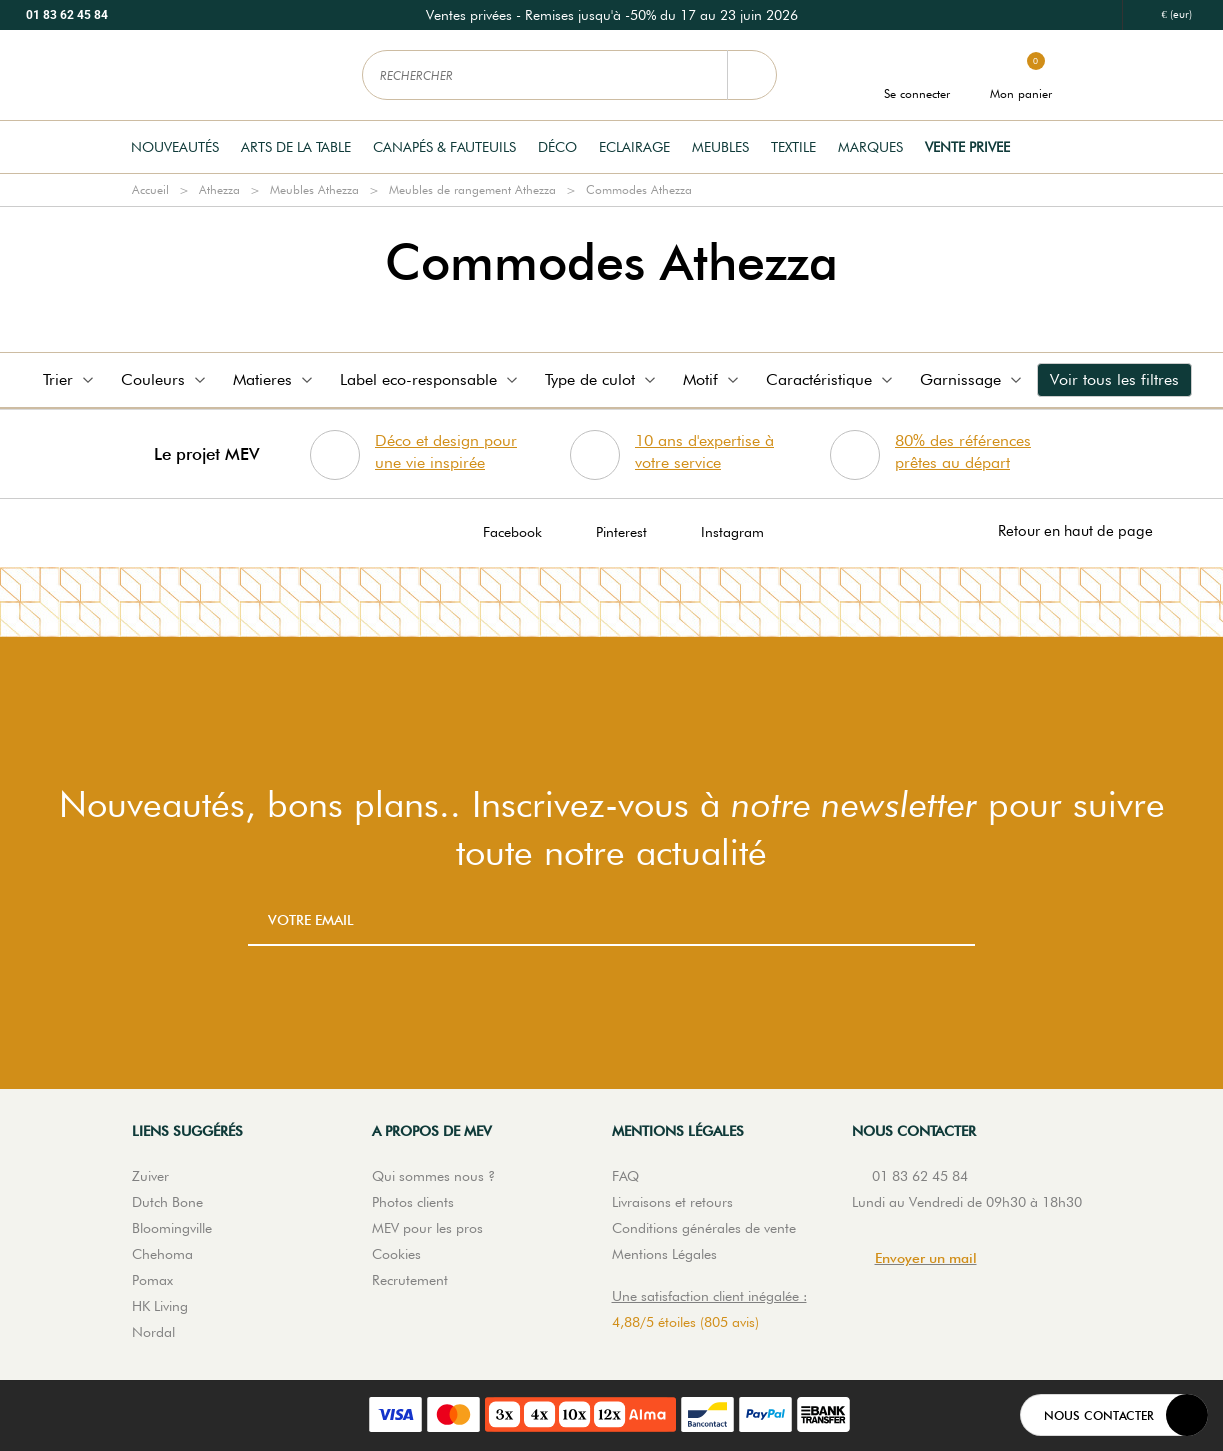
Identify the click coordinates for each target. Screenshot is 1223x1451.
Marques (870, 147)
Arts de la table (296, 147)
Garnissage (972, 379)
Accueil (150, 189)
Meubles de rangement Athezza (472, 189)
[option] (612, 15)
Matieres (274, 379)
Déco (557, 147)
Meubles (720, 147)
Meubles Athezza (314, 189)
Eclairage (634, 147)
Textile (793, 147)
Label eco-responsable (430, 379)
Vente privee (967, 147)
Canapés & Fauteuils (444, 147)
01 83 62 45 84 (67, 15)
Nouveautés (175, 147)
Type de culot (602, 379)
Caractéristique (831, 379)
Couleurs (165, 379)
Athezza (219, 189)
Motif (712, 379)
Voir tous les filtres (1114, 379)
